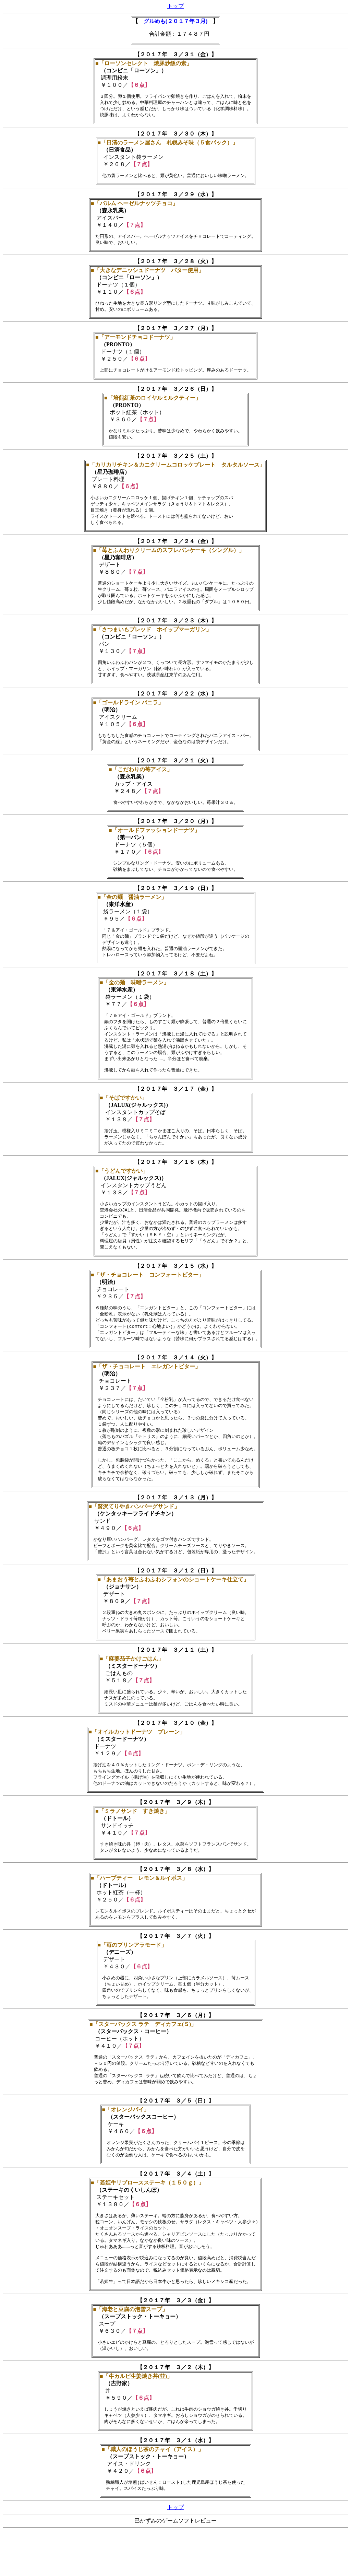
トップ (175, 6)
